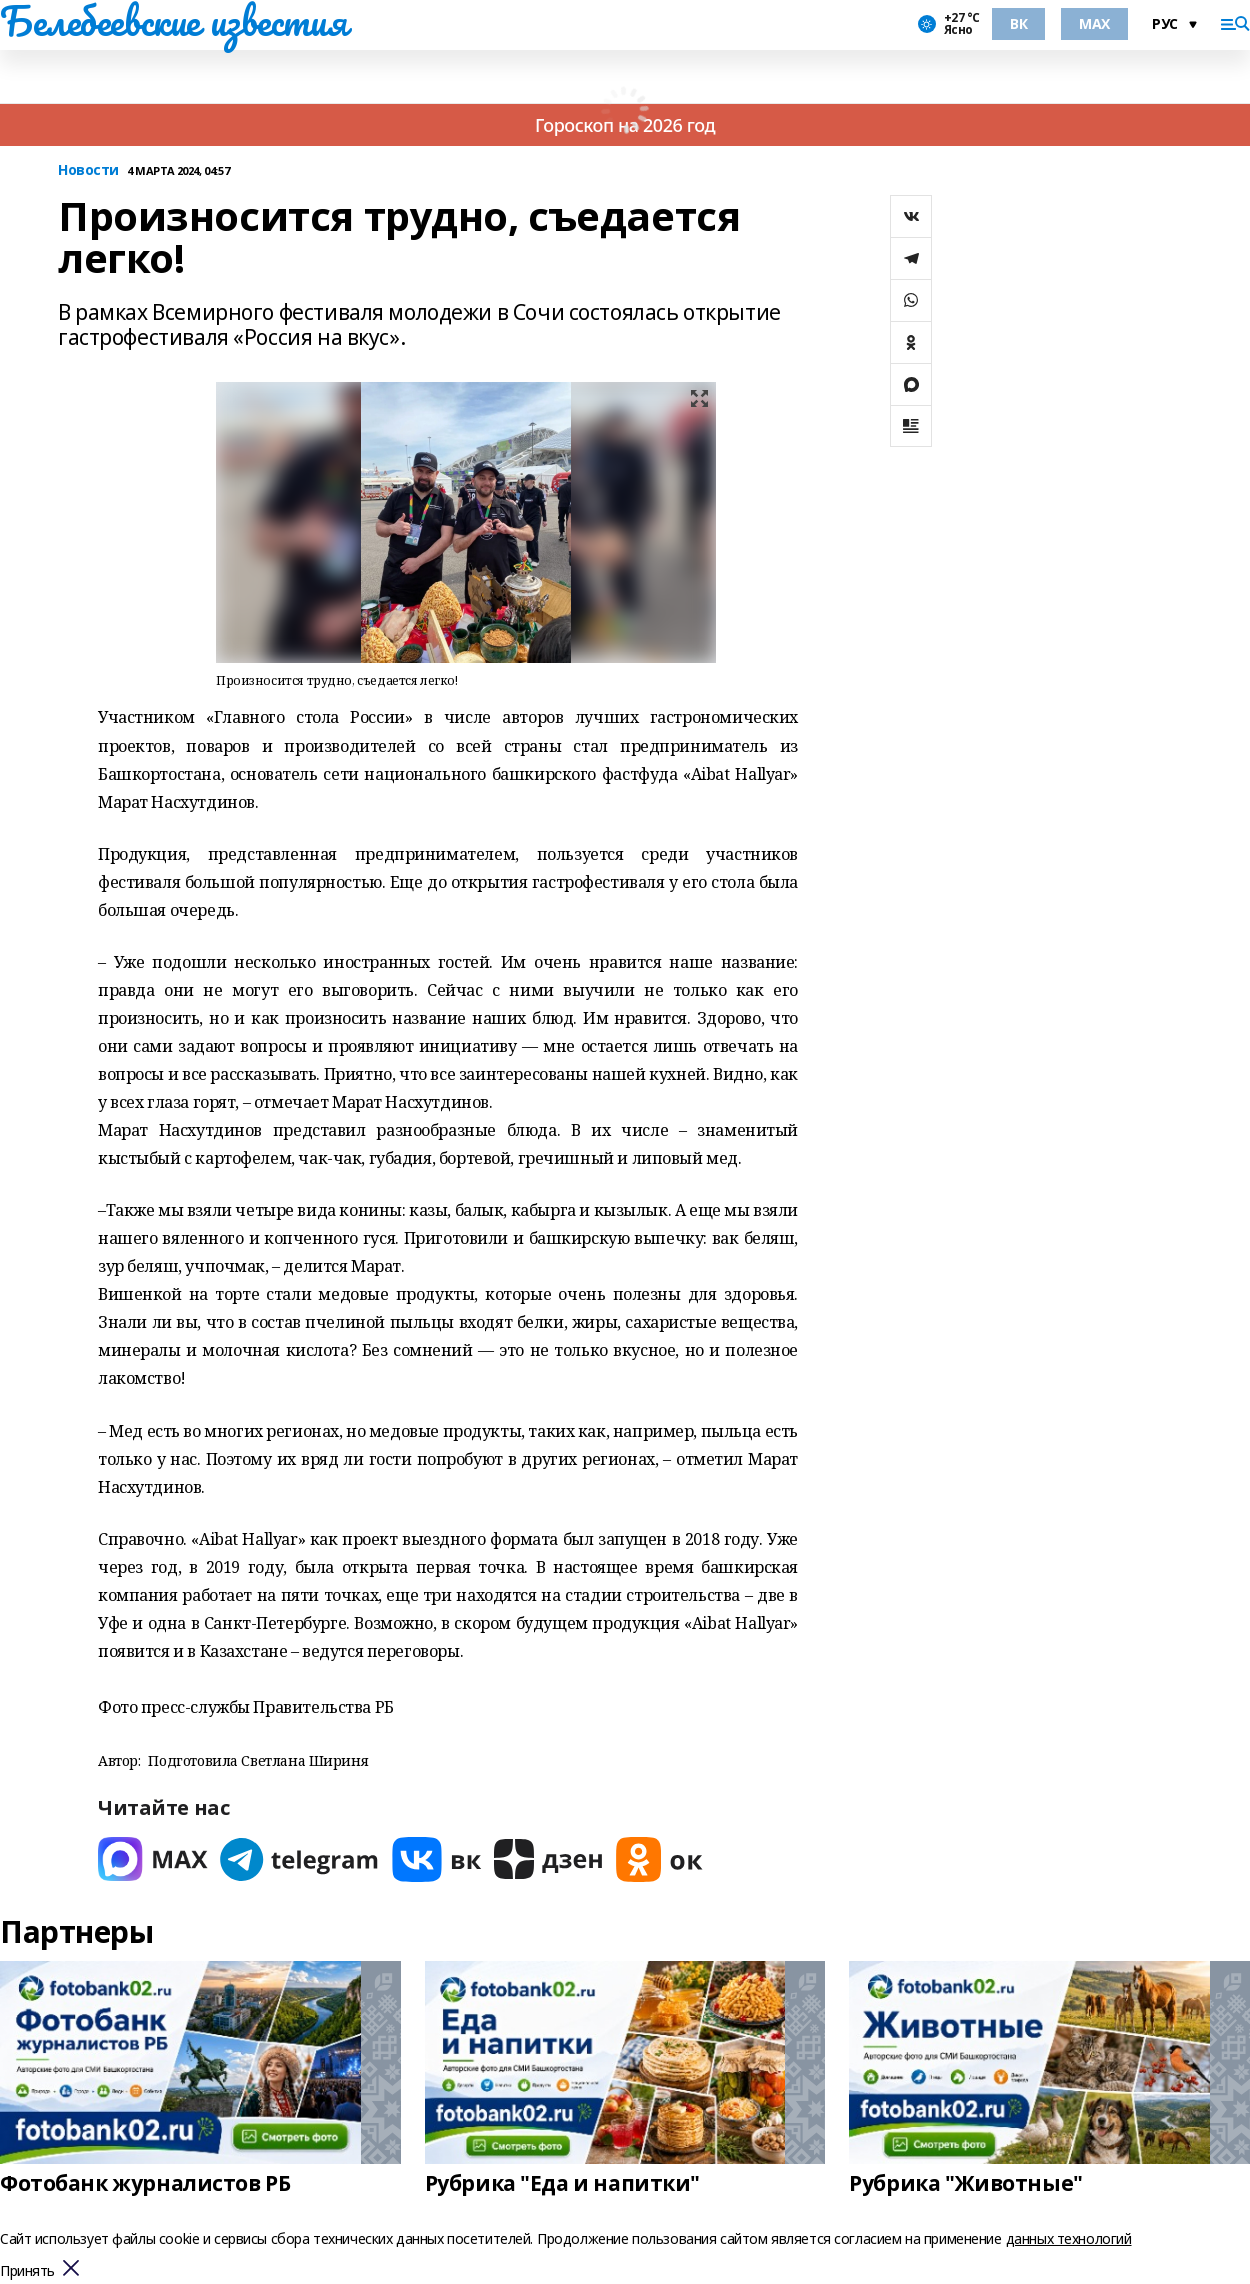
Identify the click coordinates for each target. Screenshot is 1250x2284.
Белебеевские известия (173, 21)
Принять (27, 2271)
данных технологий (1069, 2238)
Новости (88, 170)
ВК (1018, 23)
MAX (1094, 23)
